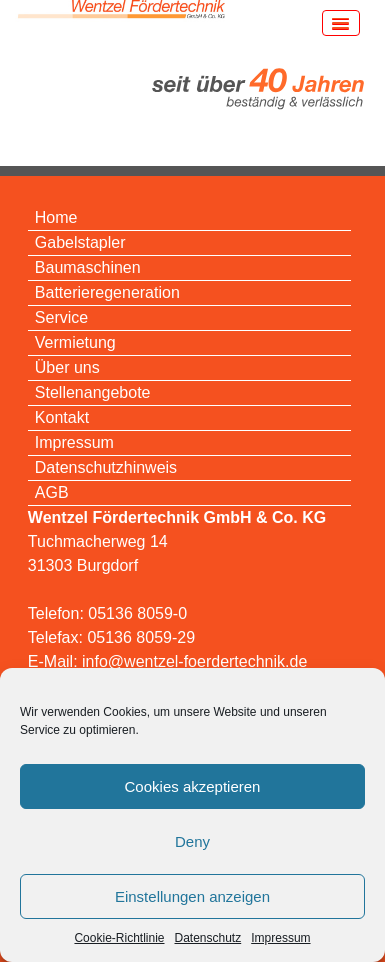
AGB (52, 492)
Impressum (280, 938)
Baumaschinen (88, 267)
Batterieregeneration (107, 292)
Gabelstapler (80, 242)
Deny (192, 841)
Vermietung (75, 342)
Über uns (67, 367)
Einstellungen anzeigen (192, 896)
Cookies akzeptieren (193, 786)
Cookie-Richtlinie (119, 938)
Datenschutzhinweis (106, 467)
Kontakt (62, 417)
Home (56, 217)
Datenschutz (208, 938)
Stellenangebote (93, 392)
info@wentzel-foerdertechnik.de (194, 661)
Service (61, 317)
